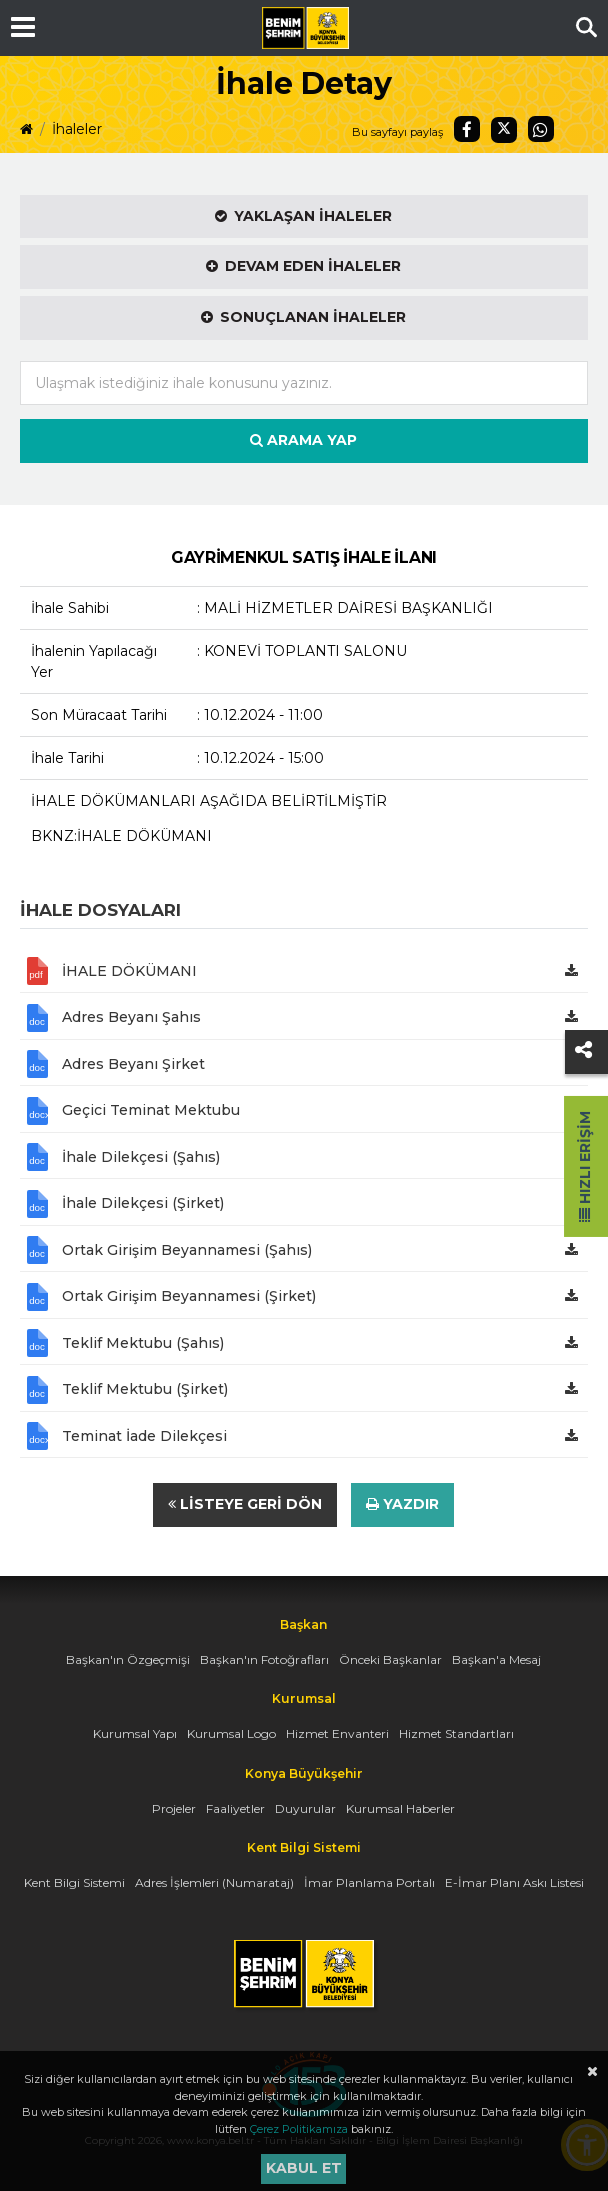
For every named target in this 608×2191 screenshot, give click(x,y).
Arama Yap (303, 440)
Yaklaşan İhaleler (303, 216)
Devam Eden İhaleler (303, 266)
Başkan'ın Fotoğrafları (264, 1659)
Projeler (174, 1808)
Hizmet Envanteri (337, 1733)
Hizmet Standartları (456, 1733)
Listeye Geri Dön (245, 1504)
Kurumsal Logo (231, 1733)
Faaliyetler (235, 1808)
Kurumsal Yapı (135, 1733)
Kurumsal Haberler (400, 1808)
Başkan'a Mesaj (496, 1659)
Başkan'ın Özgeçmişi (128, 1659)
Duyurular (305, 1808)
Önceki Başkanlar (390, 1659)
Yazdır (402, 1504)
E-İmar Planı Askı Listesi (514, 1882)
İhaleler (77, 129)
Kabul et (304, 2168)
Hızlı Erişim (585, 1166)
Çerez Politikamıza (299, 2129)
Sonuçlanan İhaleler (303, 317)
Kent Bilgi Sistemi (74, 1882)
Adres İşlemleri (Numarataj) (214, 1882)
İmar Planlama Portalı (369, 1882)
